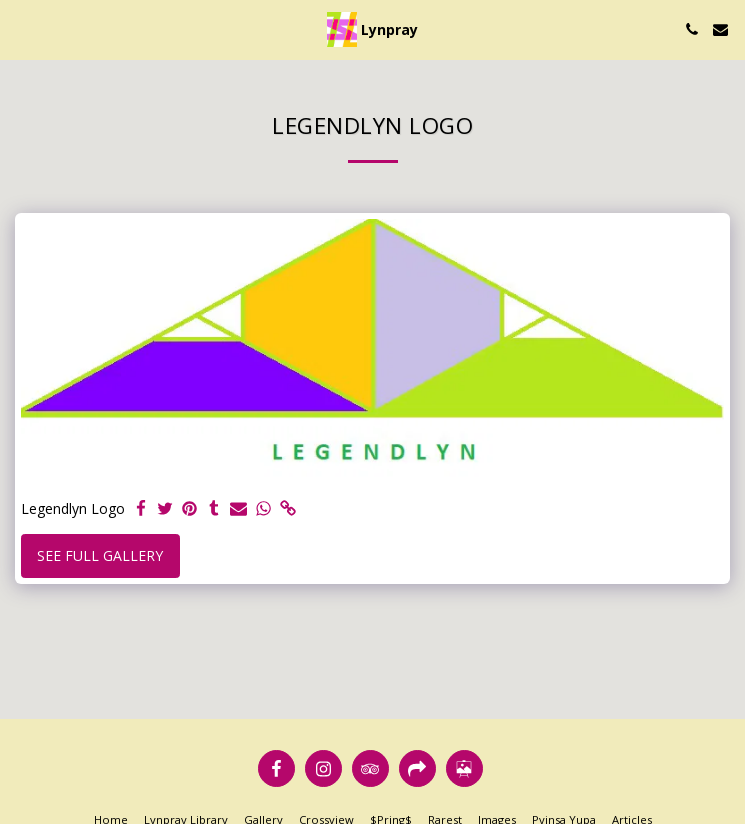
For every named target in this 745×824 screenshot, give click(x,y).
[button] (22, 28)
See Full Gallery (100, 555)
